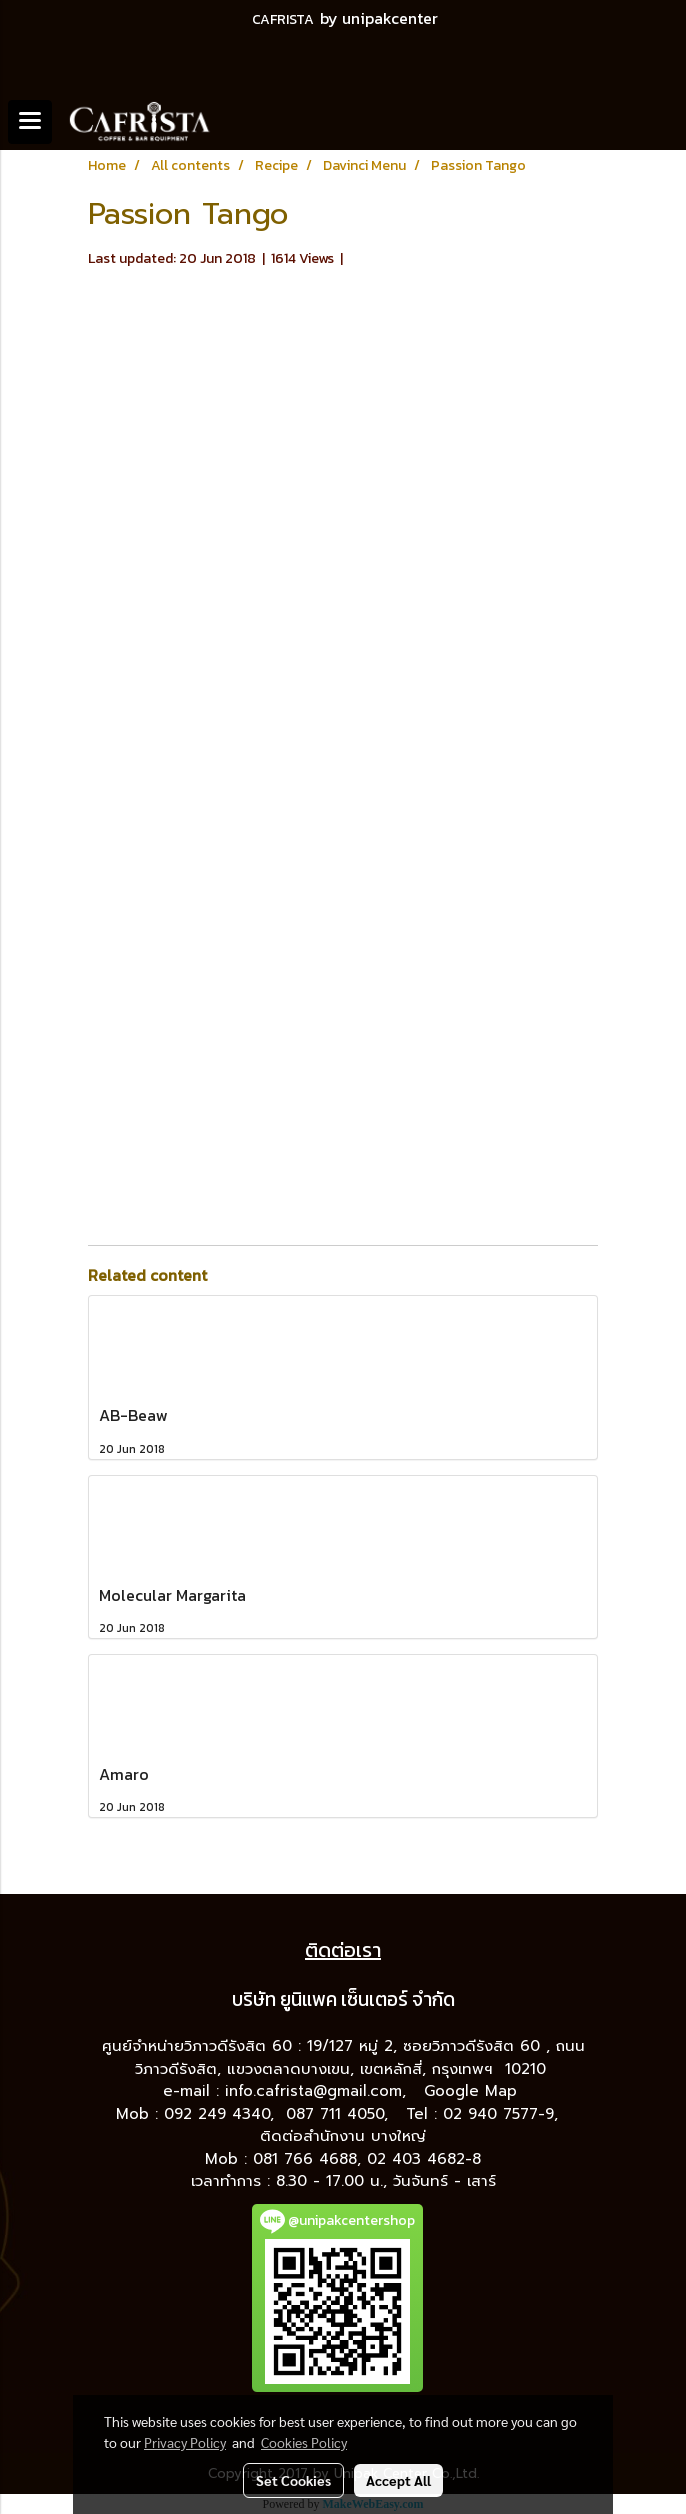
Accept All (398, 2480)
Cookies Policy (304, 2442)
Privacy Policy (185, 2442)
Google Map (473, 2091)
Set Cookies (293, 2480)
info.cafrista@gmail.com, (318, 2091)
